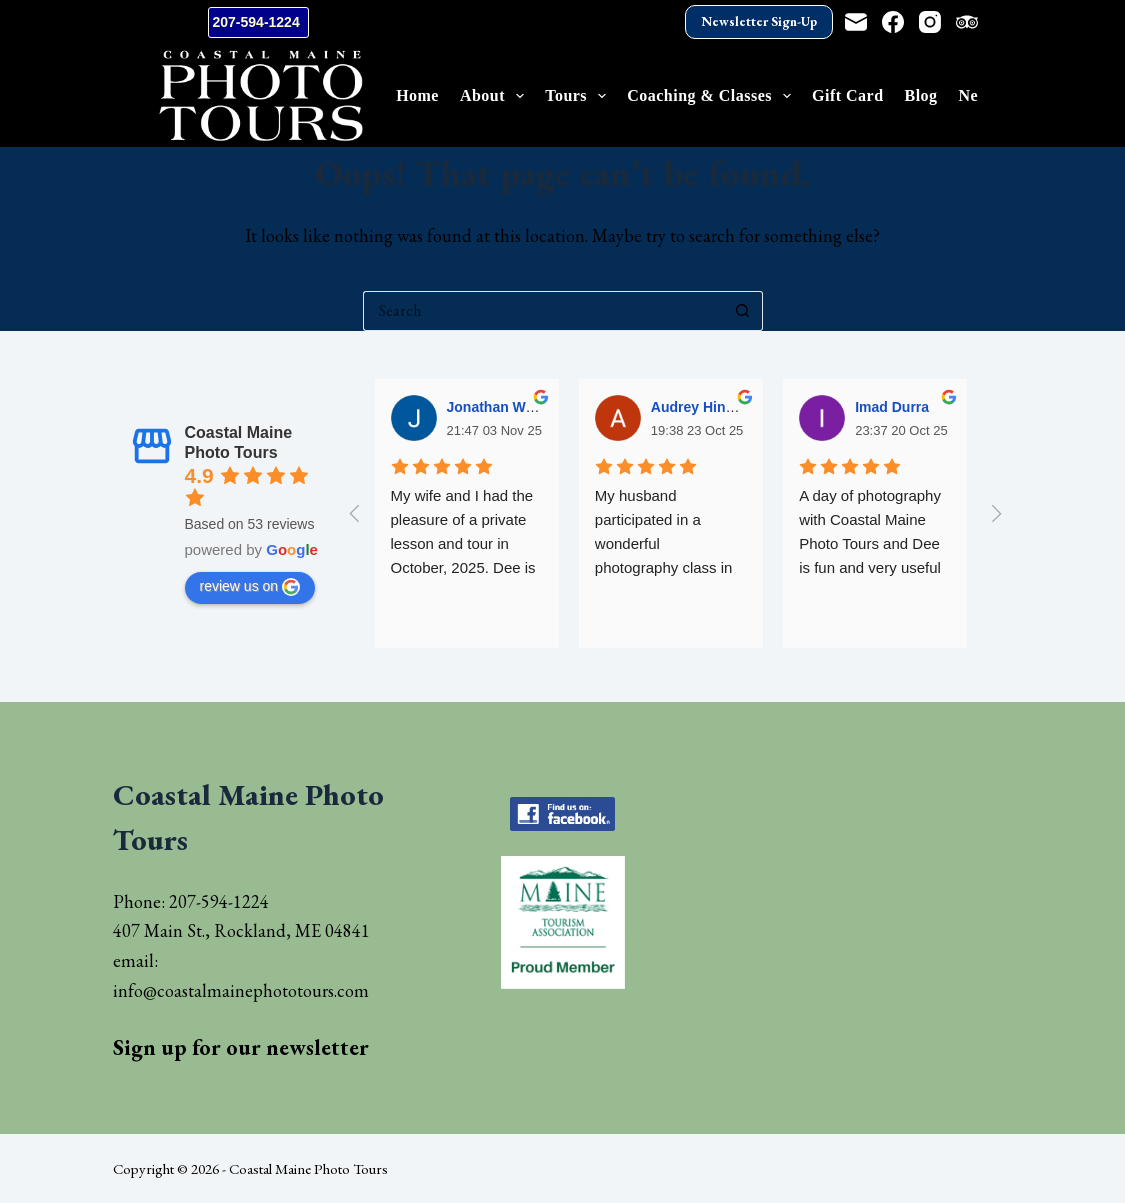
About (496, 96)
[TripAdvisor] (967, 22)
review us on (250, 587)
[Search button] (743, 311)
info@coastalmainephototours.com (241, 990)
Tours (579, 96)
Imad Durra (892, 407)
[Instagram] (930, 22)
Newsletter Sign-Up (759, 21)
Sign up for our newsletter (241, 1047)
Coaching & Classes (713, 96)
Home (417, 95)
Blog (921, 95)
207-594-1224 (258, 22)
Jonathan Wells (498, 407)
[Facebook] (893, 22)
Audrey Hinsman (706, 407)
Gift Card (847, 95)
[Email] (856, 22)
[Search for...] (543, 311)
